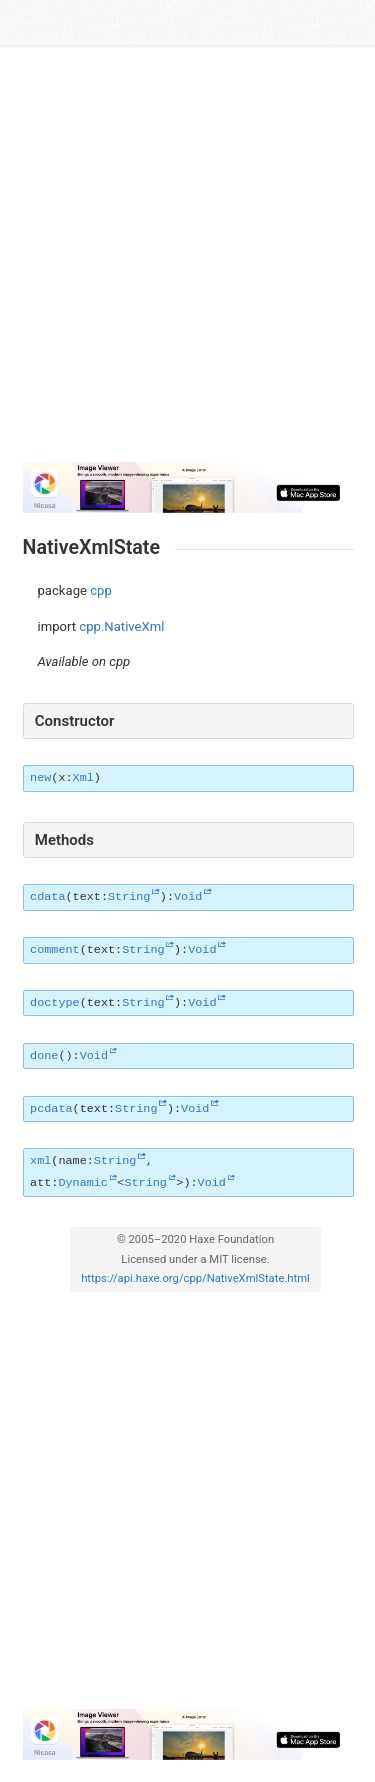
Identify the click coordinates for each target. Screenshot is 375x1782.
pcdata (51, 1109)
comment (55, 950)
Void (188, 897)
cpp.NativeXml (121, 626)
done (44, 1056)
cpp (101, 590)
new (40, 778)
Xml (83, 778)
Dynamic (83, 1183)
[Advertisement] (187, 254)
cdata (47, 897)
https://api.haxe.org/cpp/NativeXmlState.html (195, 1278)
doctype (55, 1003)
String (129, 897)
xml (40, 1161)
